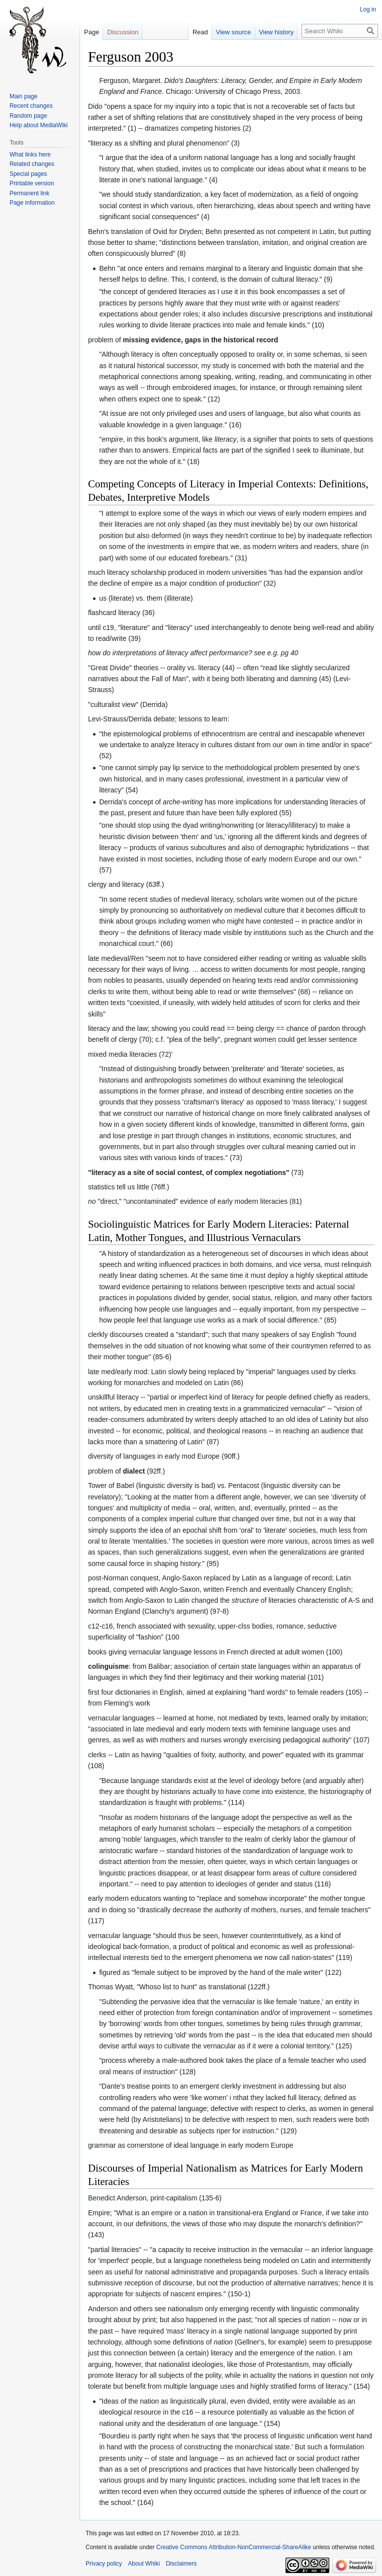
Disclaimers (181, 2563)
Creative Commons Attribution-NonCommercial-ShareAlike (233, 2547)
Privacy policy (104, 2563)
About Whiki (144, 2563)
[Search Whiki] (339, 31)
